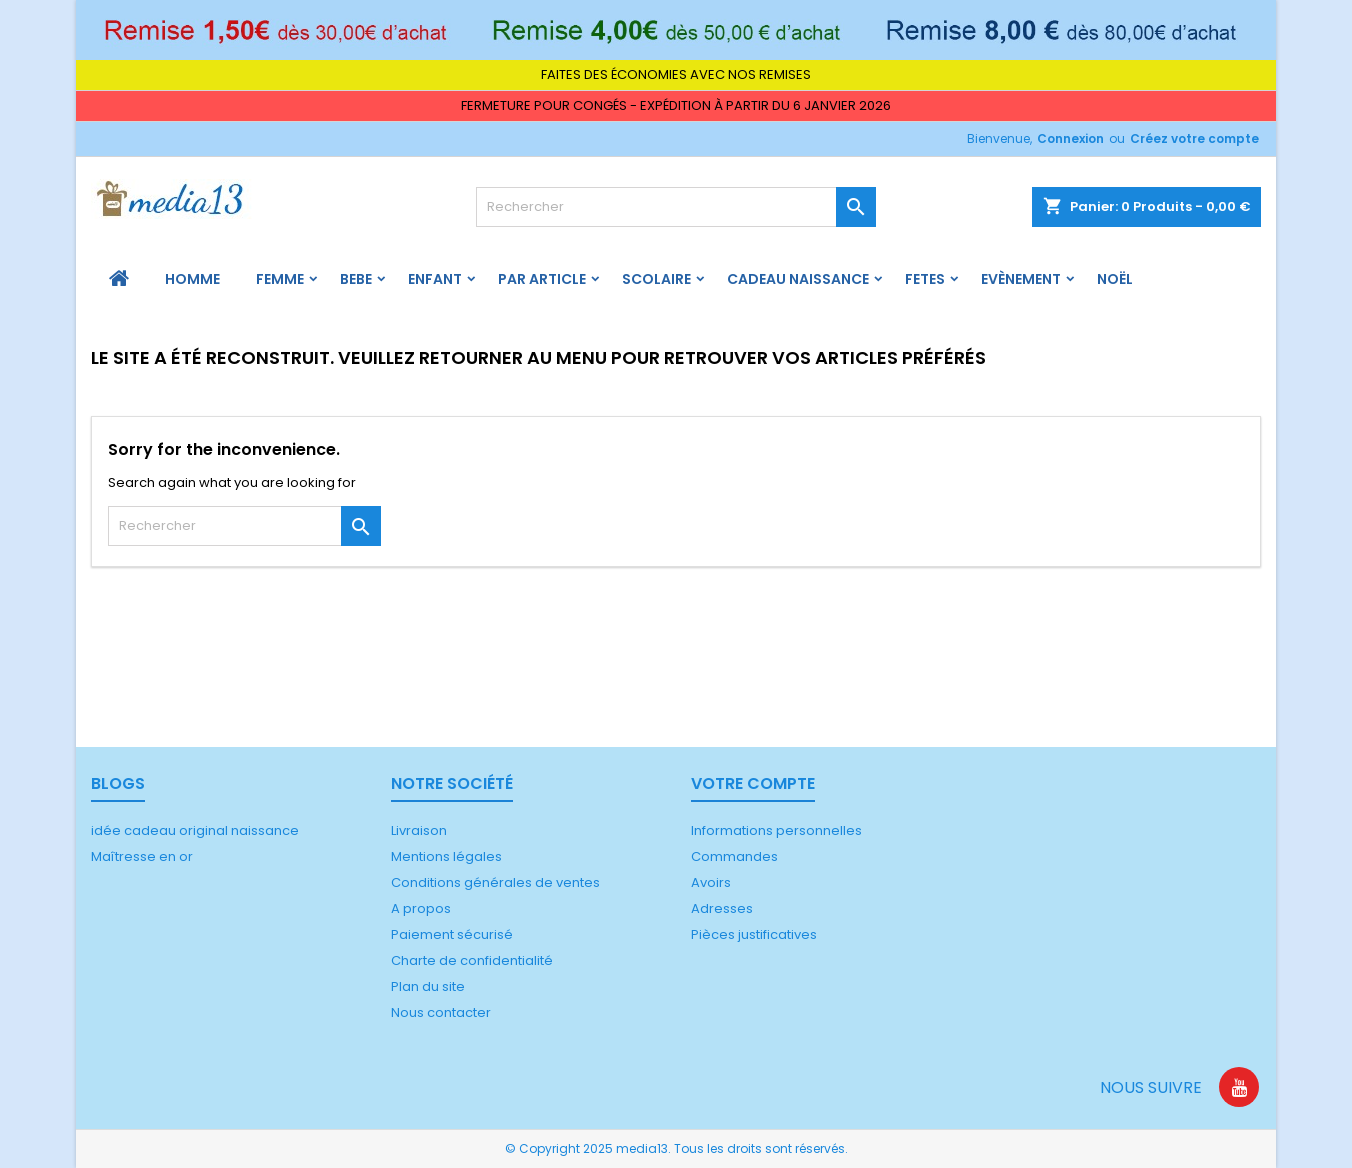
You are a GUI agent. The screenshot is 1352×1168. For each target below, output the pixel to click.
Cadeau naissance (798, 279)
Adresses (722, 908)
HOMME (192, 279)
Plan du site (428, 986)
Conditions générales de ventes (495, 882)
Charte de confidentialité (472, 960)
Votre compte (753, 783)
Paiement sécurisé (452, 934)
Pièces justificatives (754, 934)
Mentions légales (446, 856)
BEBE (356, 279)
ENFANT (435, 279)
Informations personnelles (776, 830)
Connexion (1070, 138)
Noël (1115, 279)
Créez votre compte (1194, 138)
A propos (421, 908)
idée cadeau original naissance (195, 830)
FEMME (280, 279)
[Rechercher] (676, 207)
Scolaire (656, 279)
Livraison (419, 830)
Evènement (1021, 279)
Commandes (734, 856)
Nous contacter (441, 1012)
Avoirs (711, 882)
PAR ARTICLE (542, 279)
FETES (925, 279)
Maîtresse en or (142, 856)
